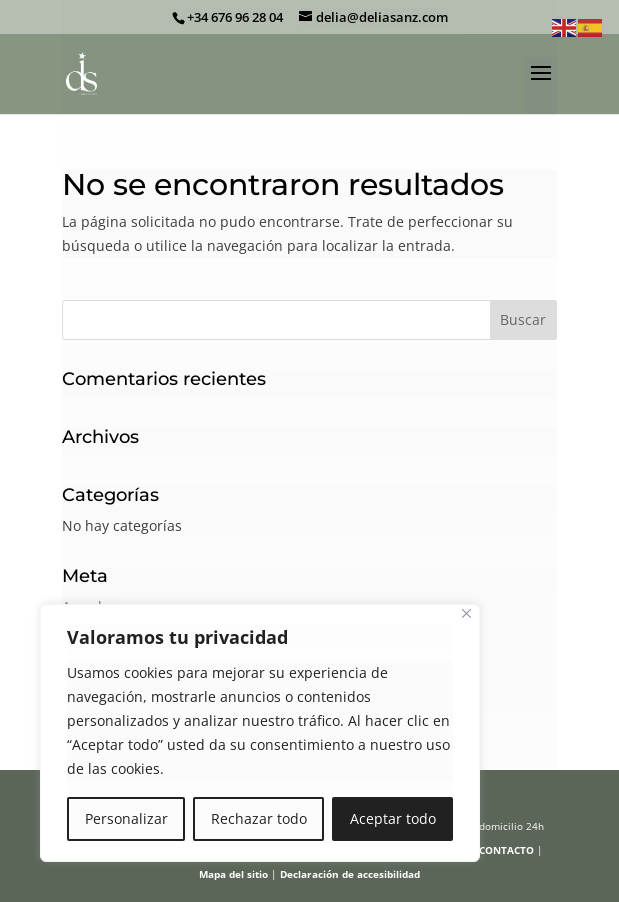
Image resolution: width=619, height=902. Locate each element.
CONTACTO (506, 850)
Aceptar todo (393, 818)
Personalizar (126, 818)
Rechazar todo (259, 818)
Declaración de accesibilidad (350, 874)
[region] (260, 733)
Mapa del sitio (233, 874)
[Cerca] (466, 613)
